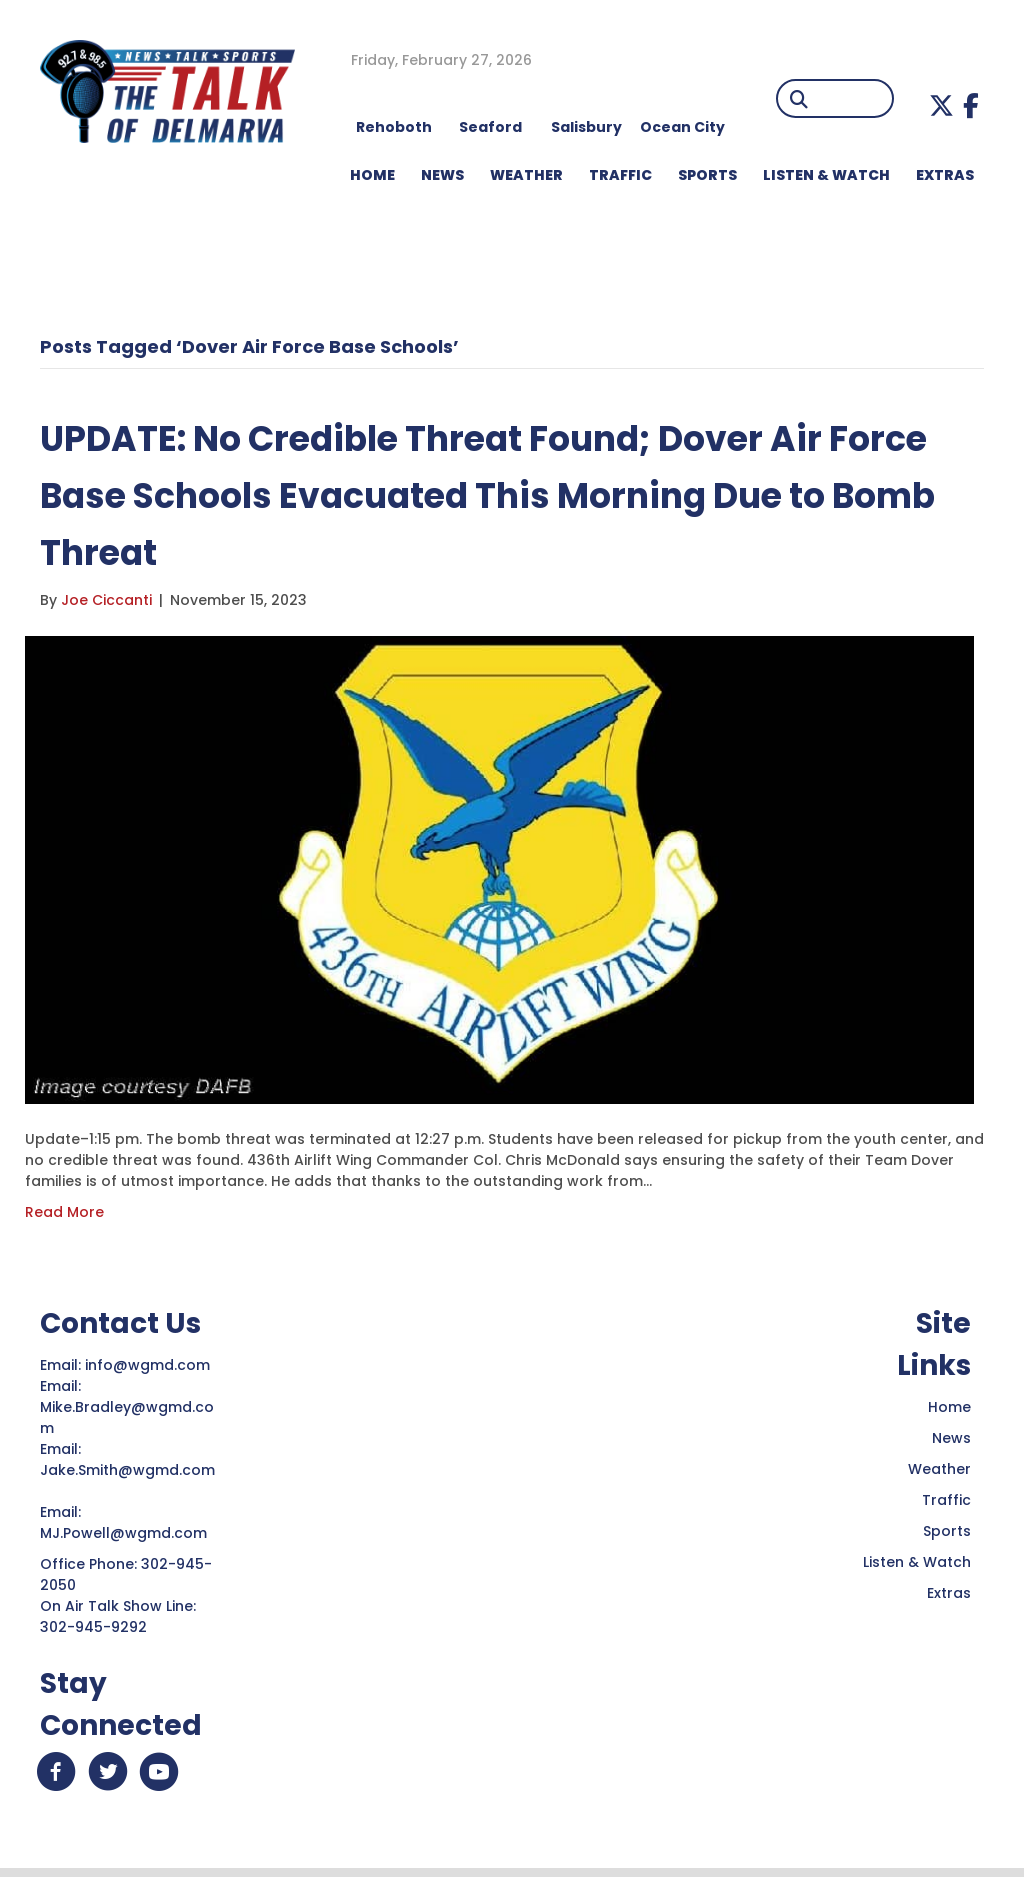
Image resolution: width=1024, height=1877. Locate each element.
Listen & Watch (917, 1562)
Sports (947, 1531)
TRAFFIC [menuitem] (620, 175)
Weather (939, 1469)
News (951, 1438)
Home (949, 1407)
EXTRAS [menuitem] (945, 175)
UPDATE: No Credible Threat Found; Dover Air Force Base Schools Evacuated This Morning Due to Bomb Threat (507, 494)
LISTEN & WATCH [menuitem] (826, 175)
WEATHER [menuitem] (526, 175)
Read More (64, 1212)
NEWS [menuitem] (442, 175)
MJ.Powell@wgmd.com (127, 1533)
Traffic (946, 1500)
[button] (941, 105)
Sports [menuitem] (707, 175)
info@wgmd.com (149, 1365)
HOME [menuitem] (372, 175)
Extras (949, 1593)
